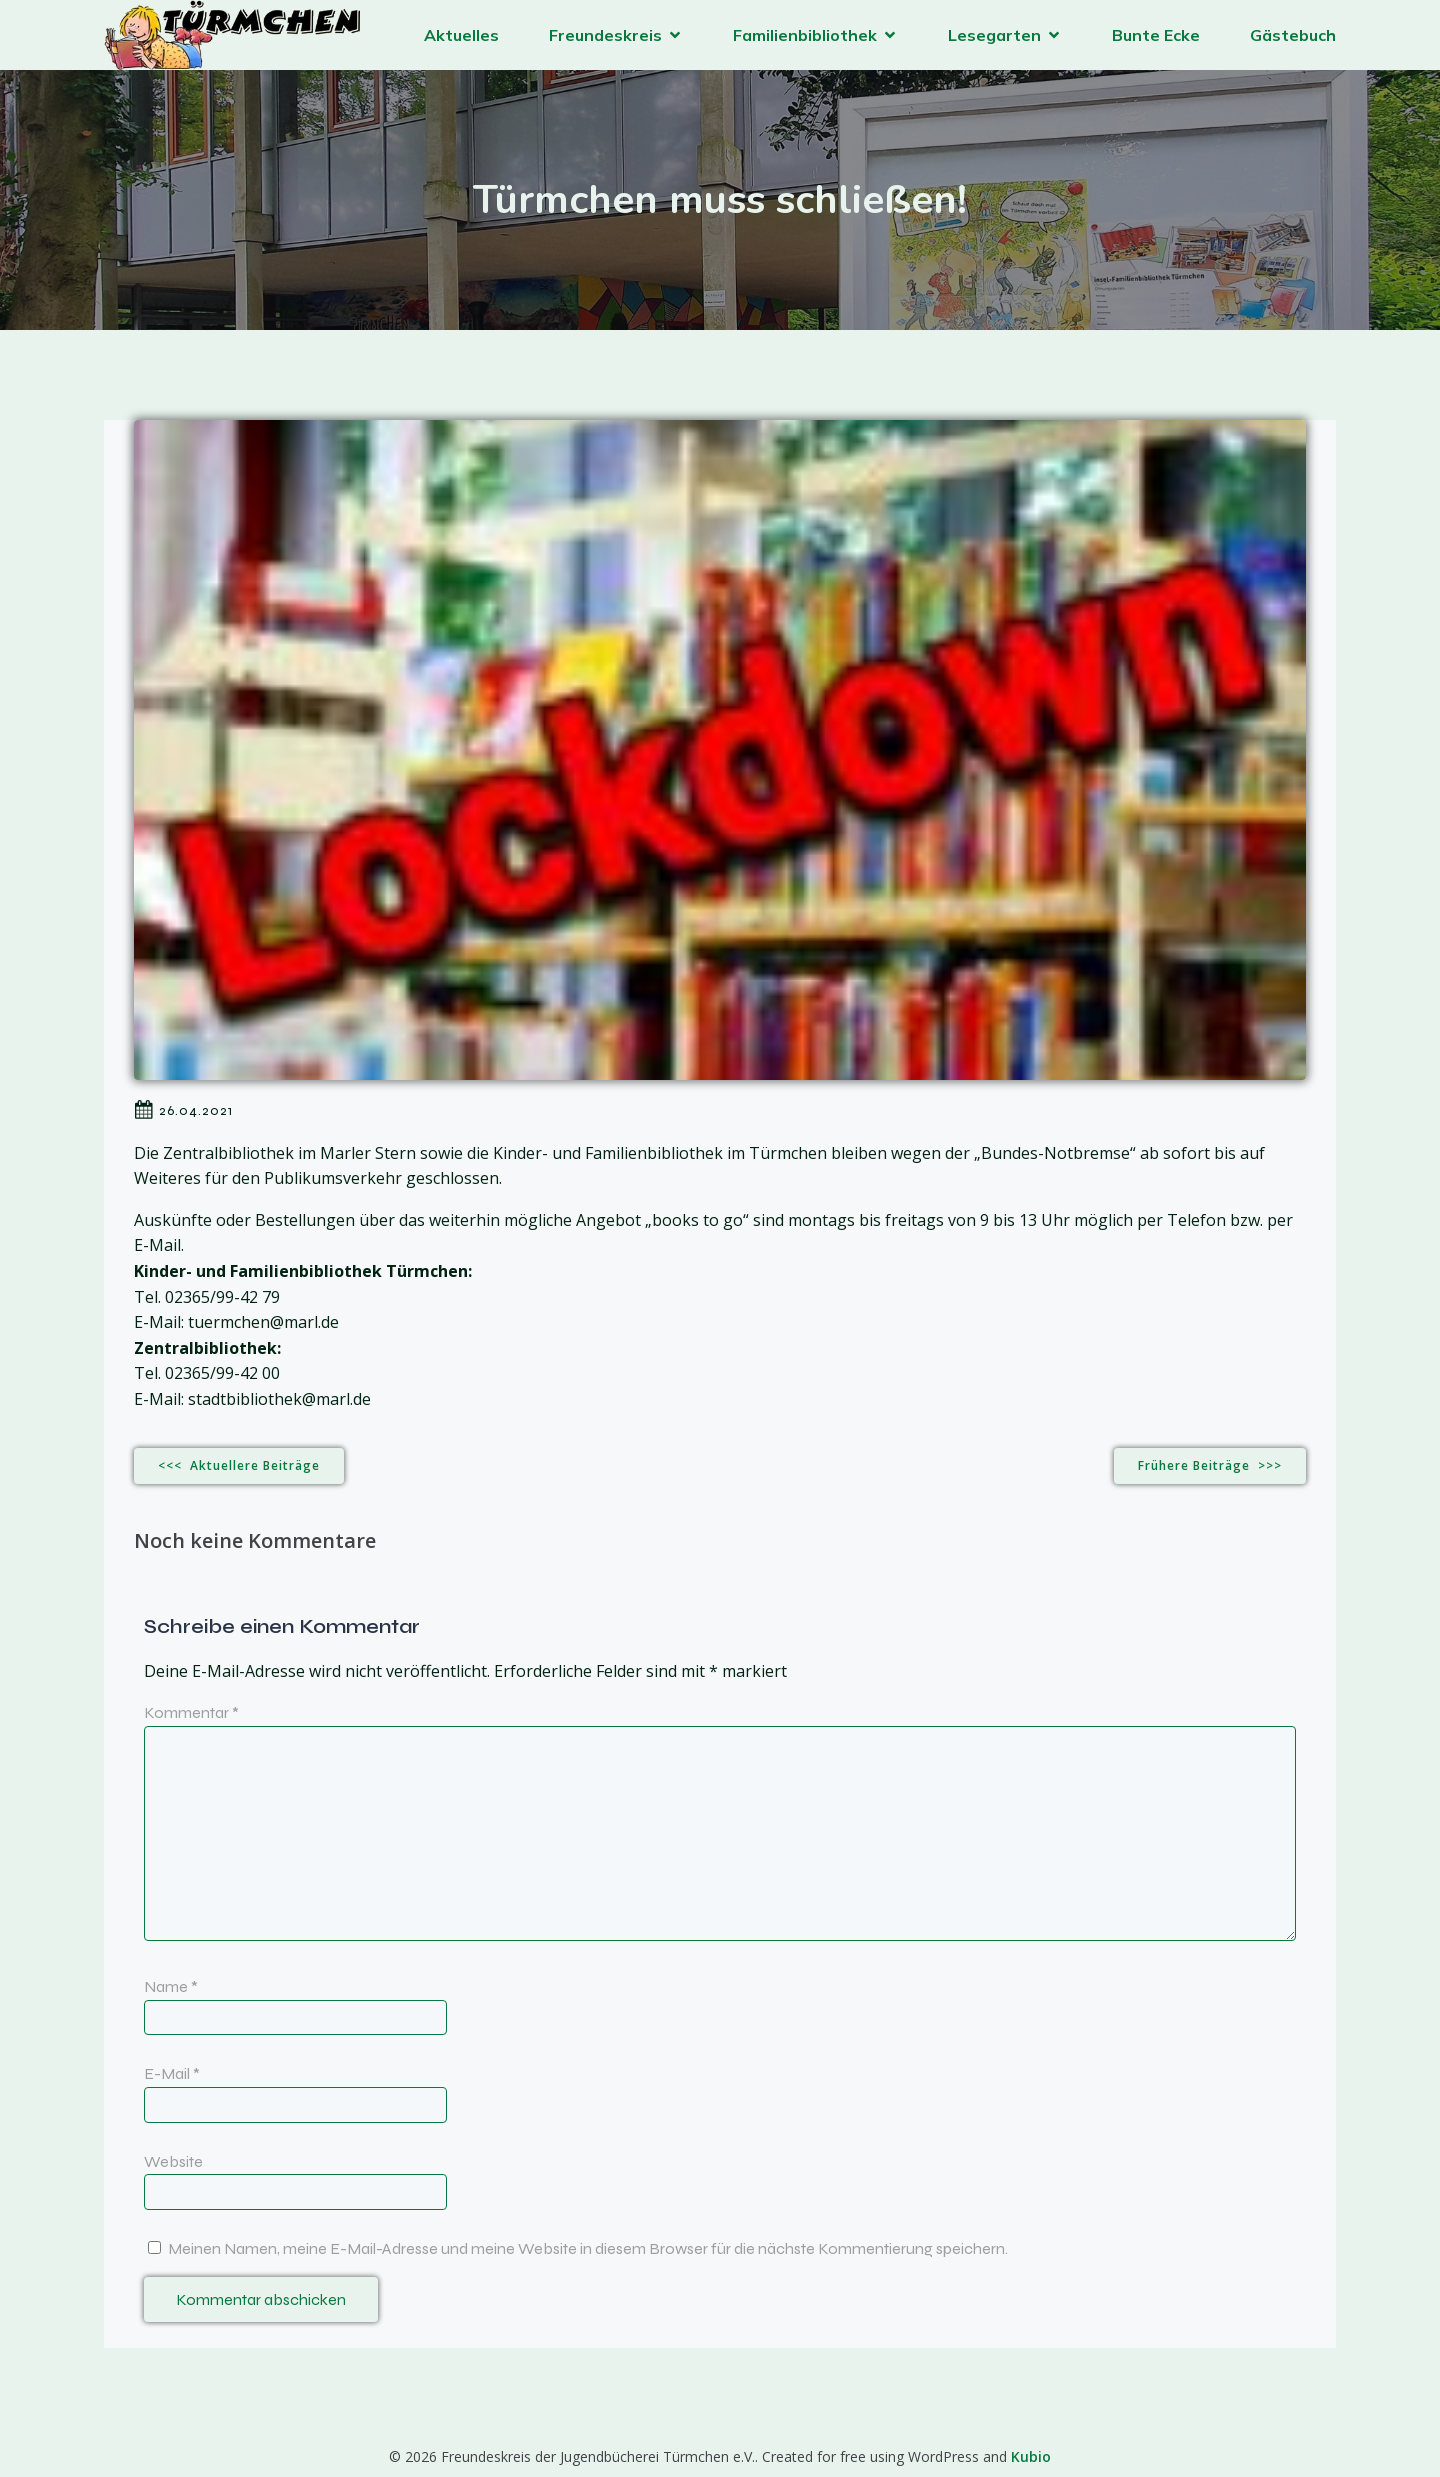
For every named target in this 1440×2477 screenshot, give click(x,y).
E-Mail (172, 2073)
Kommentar (191, 1712)
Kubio (1031, 2456)
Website (173, 2161)
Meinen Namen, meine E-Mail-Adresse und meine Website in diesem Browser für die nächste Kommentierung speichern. (588, 2248)
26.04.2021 (183, 1110)
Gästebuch (1293, 35)
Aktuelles (461, 35)
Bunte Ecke (1156, 35)
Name (171, 1986)
